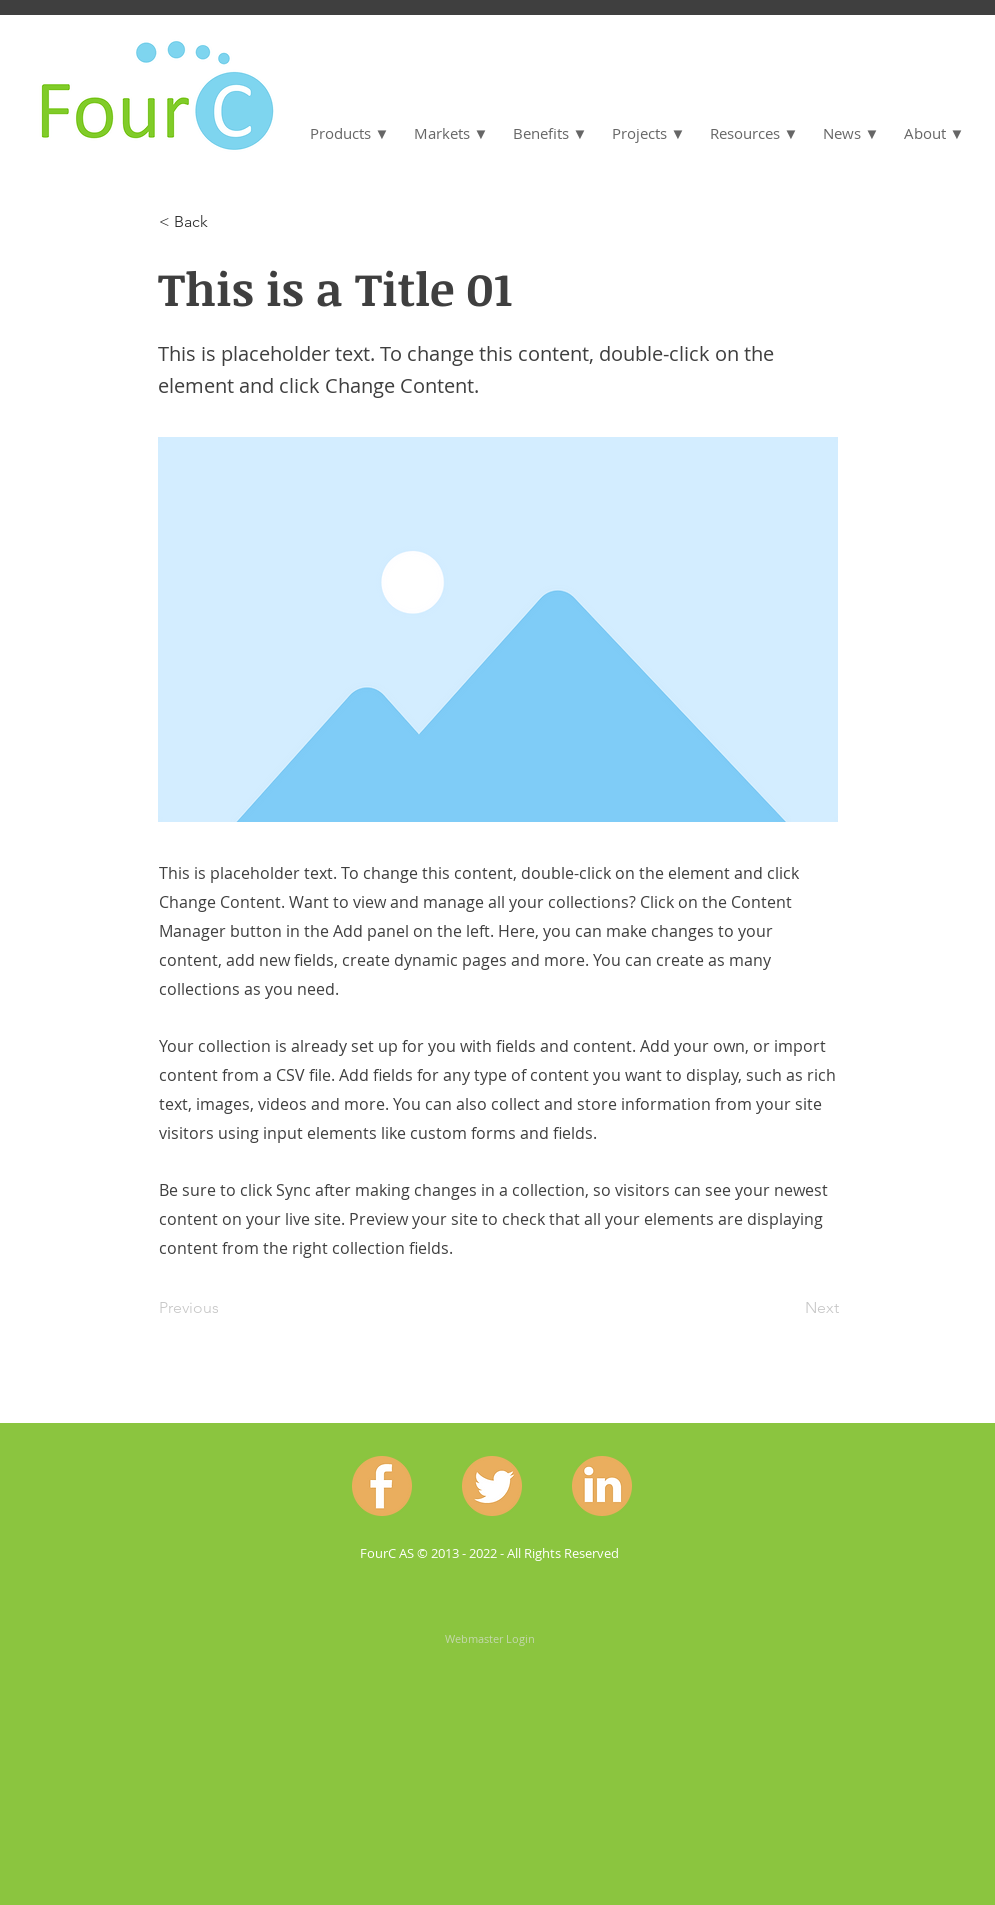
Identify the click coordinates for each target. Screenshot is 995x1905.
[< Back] (225, 222)
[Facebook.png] (382, 1486)
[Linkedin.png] (602, 1486)
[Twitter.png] (492, 1486)
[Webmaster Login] (490, 1639)
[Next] (789, 1309)
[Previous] (225, 1309)
